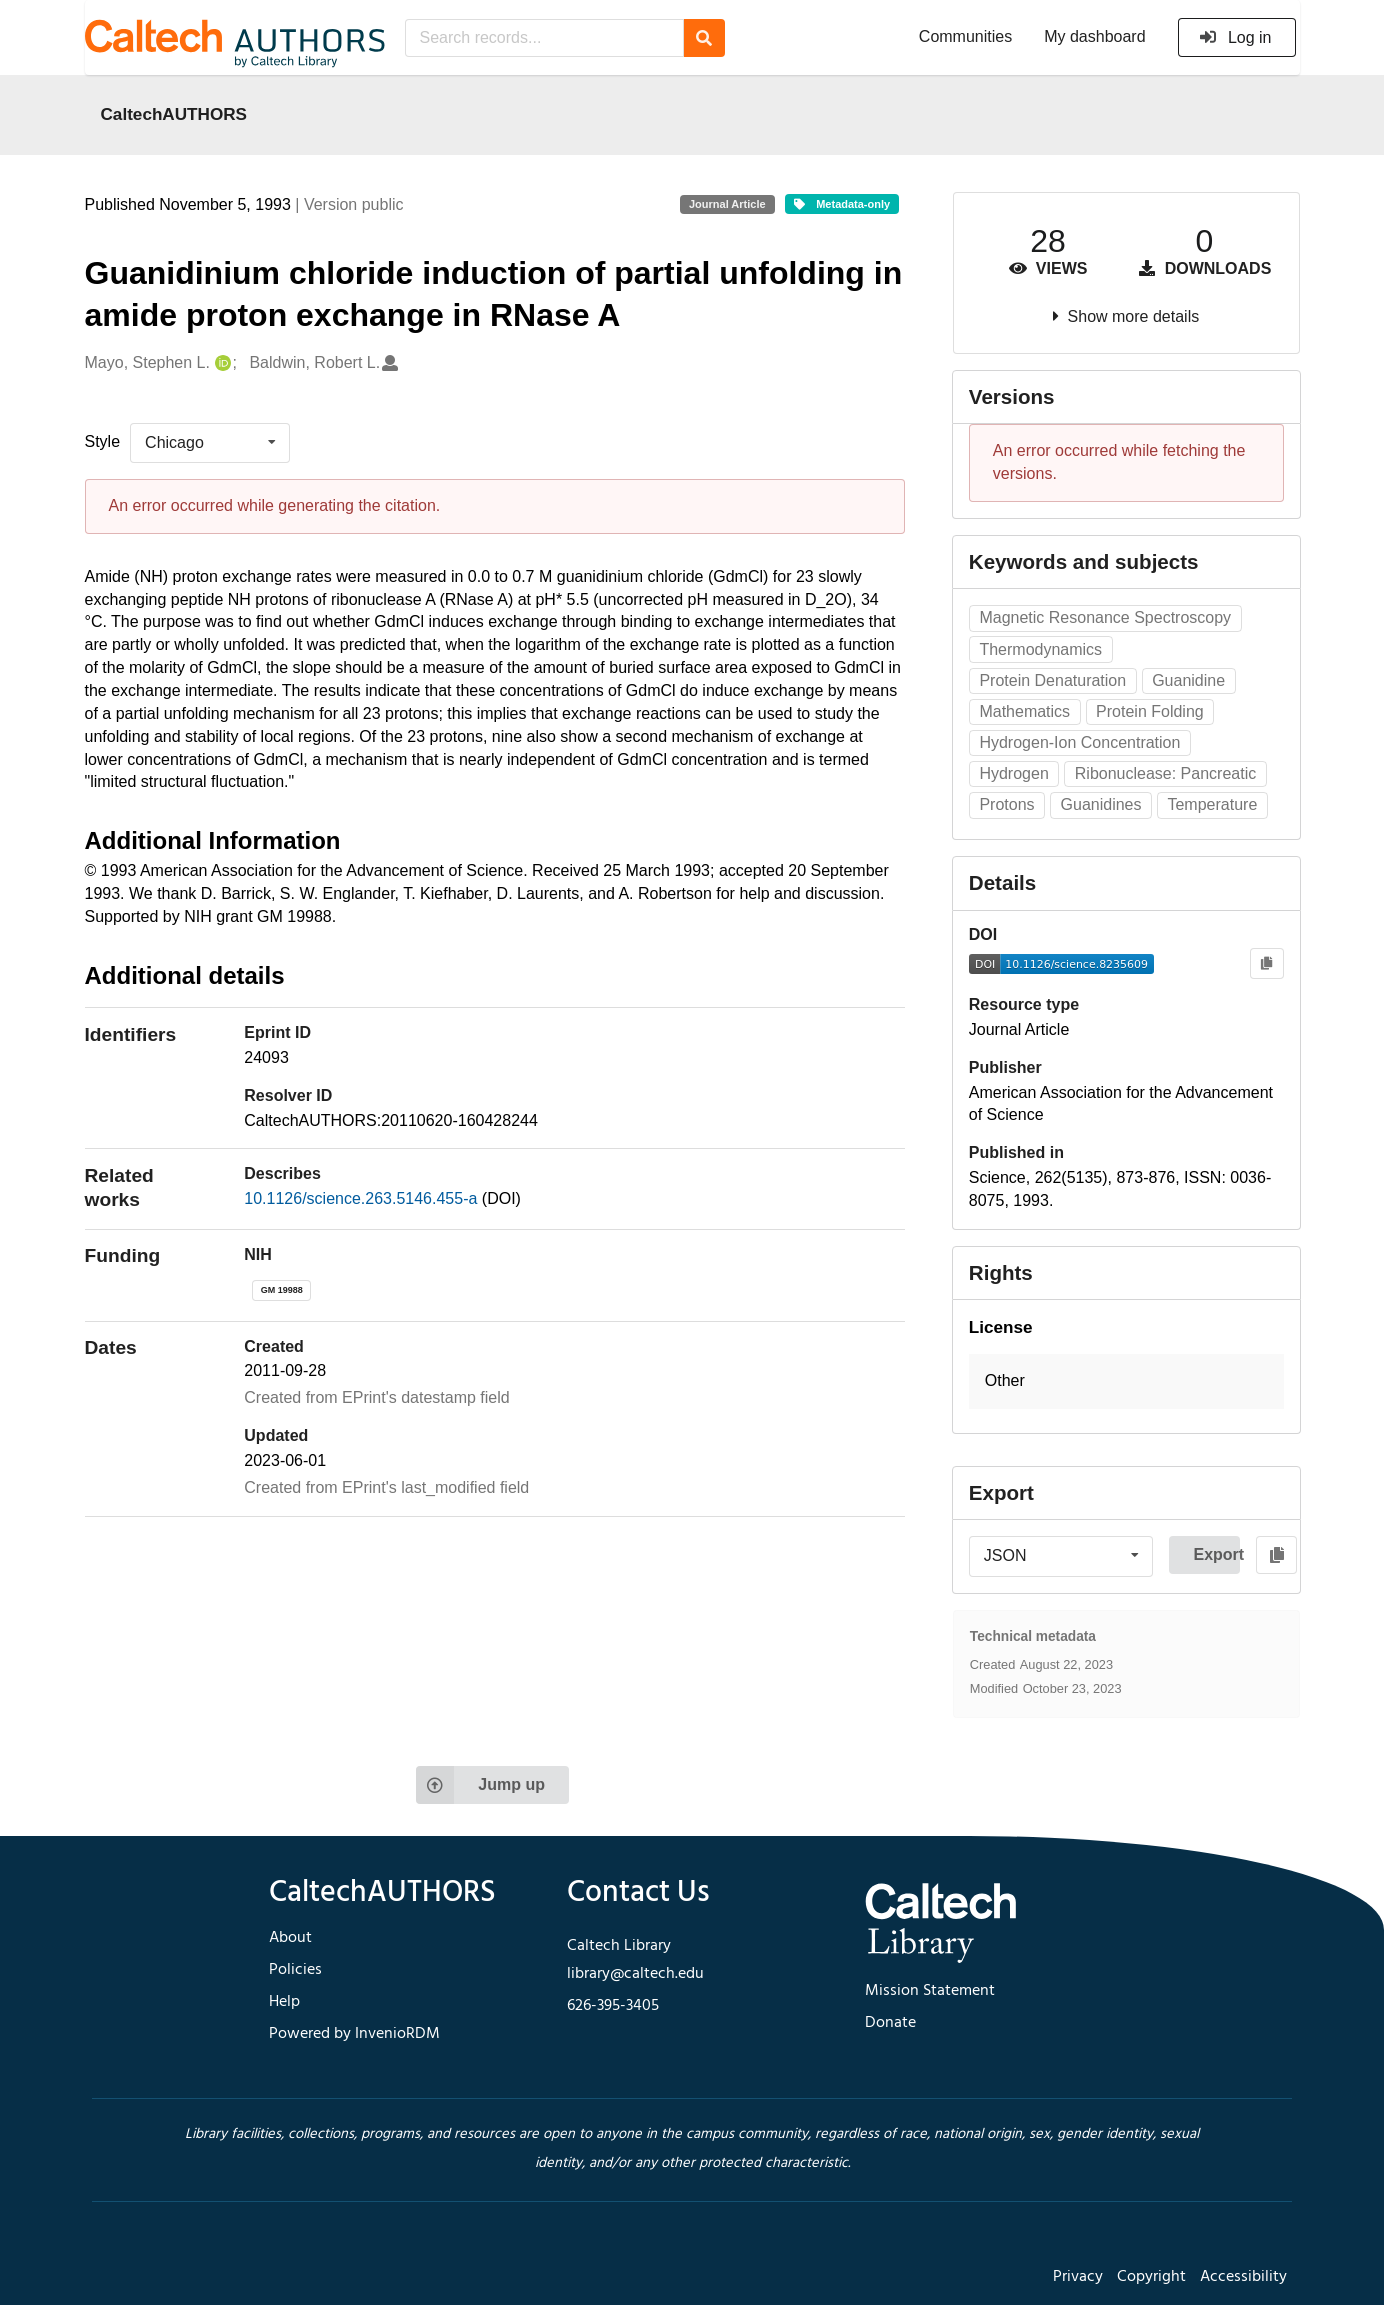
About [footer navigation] (290, 1938)
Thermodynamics (1040, 649)
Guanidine (1188, 680)
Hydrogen (1013, 773)
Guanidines (1101, 804)
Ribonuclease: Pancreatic (1165, 773)
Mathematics (1024, 711)
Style (103, 441)
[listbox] (210, 443)
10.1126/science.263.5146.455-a (363, 1198)
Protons (1006, 804)
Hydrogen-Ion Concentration (1079, 742)
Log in (1235, 37)
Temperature (1212, 804)
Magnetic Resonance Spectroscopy (1105, 617)
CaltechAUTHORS (174, 114)
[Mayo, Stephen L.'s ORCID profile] (220, 363)
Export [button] (1216, 1554)
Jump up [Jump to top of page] (480, 1785)
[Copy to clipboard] (1266, 963)
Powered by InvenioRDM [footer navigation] (354, 2034)
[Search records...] (544, 38)
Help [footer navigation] (284, 2002)
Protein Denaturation (1052, 680)
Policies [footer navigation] (295, 1970)
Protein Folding (1150, 711)
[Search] (704, 38)
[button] (1126, 1381)
